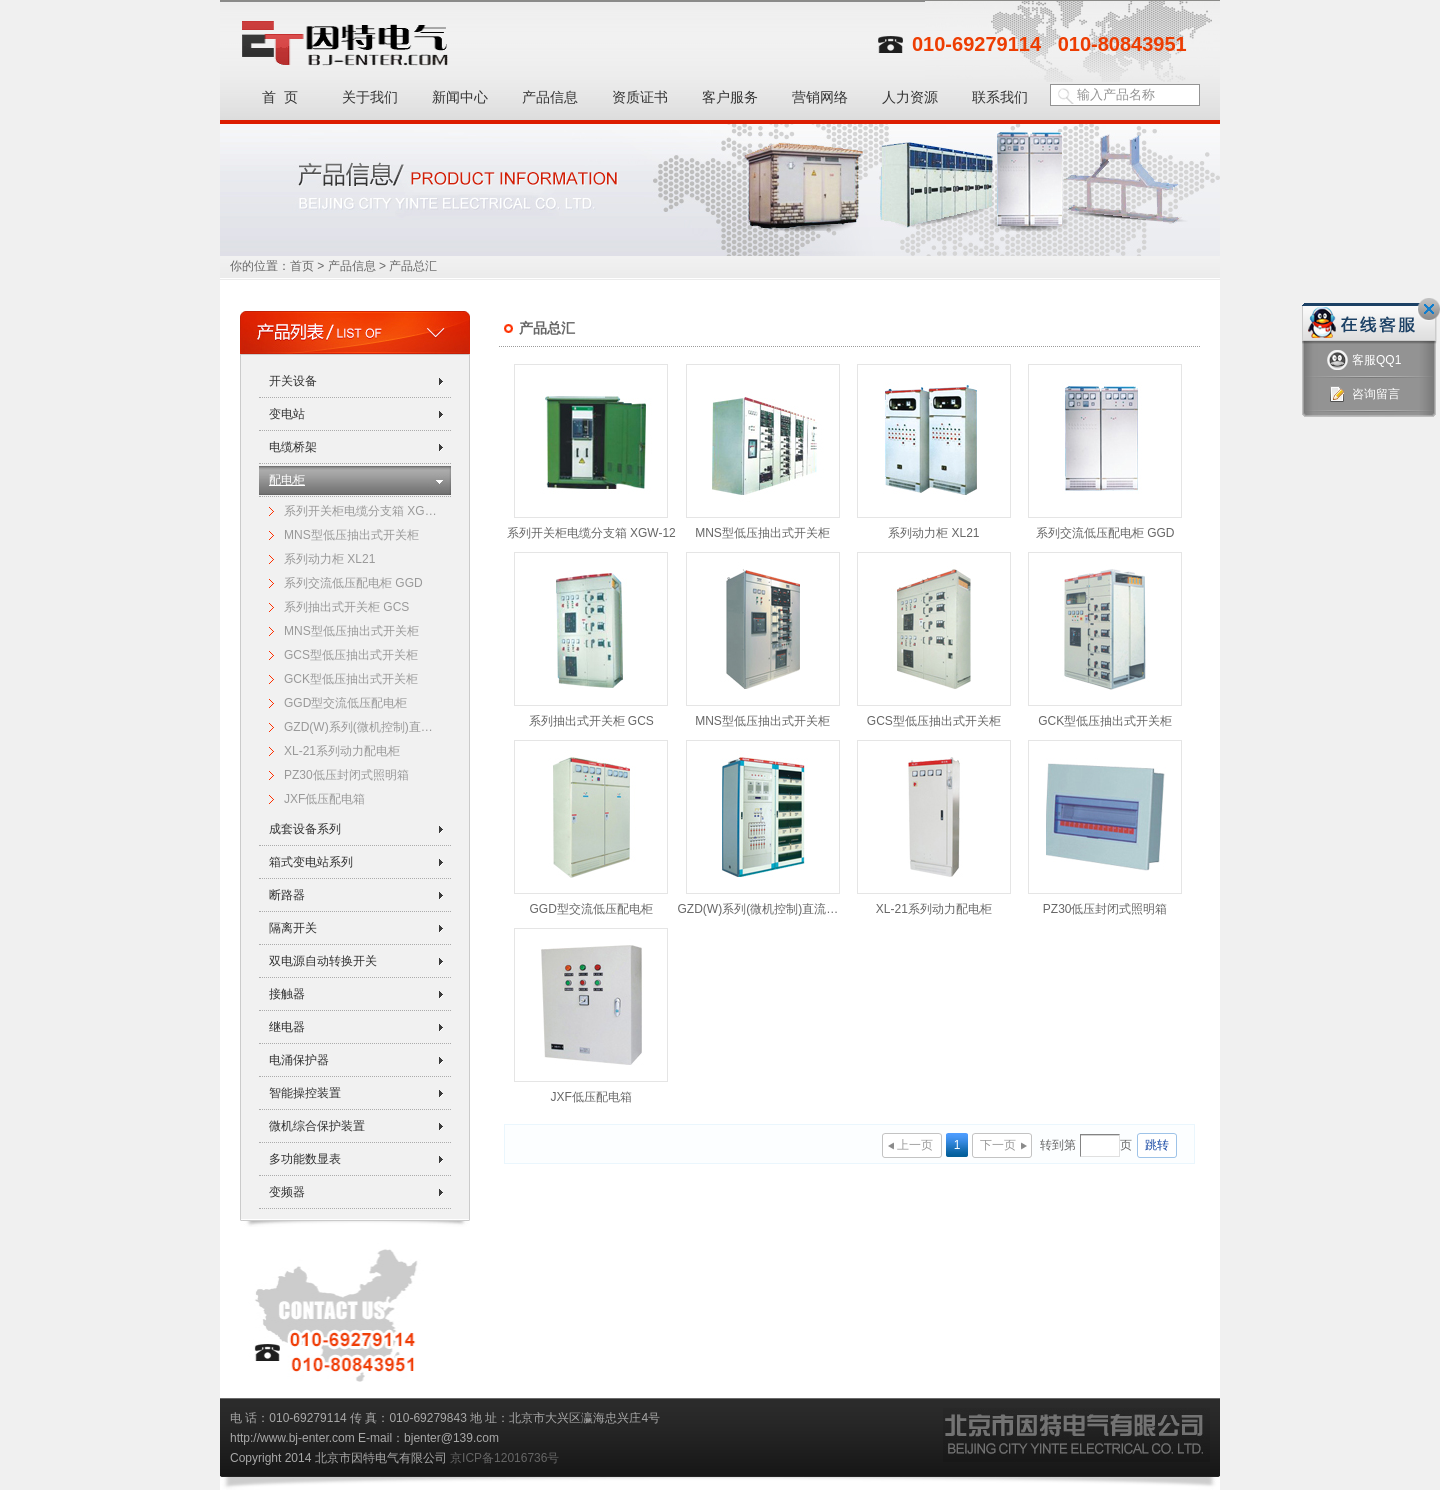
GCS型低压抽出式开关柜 (351, 655)
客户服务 (730, 97)
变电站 (287, 414)
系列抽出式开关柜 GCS (346, 607)
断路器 (287, 895)
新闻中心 (460, 97)
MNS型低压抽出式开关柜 (351, 535)
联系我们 (1000, 97)
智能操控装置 (305, 1093)
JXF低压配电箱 (324, 799)
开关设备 (293, 381)
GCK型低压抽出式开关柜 (351, 679)
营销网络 (820, 97)
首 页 (280, 97)
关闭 (1429, 309)
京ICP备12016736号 (504, 1458)
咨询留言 (1363, 394)
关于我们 (370, 97)
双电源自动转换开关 (323, 961)
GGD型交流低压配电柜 (345, 703)
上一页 (915, 1145)
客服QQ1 (1364, 360)
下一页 (998, 1145)
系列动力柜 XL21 (329, 559)
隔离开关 (293, 928)
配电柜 (287, 480)
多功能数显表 (305, 1159)
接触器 (287, 994)
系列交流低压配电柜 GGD (353, 583)
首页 (302, 266)
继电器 (287, 1027)
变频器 (287, 1192)
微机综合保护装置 (317, 1126)
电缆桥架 (293, 447)
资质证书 (640, 97)
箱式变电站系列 (311, 862)
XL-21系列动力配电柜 (342, 751)
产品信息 (550, 97)
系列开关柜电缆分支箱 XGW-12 (364, 511)
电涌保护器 (299, 1060)
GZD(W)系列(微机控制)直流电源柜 (364, 727)
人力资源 (910, 97)
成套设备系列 (305, 829)
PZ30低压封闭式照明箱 (346, 775)
